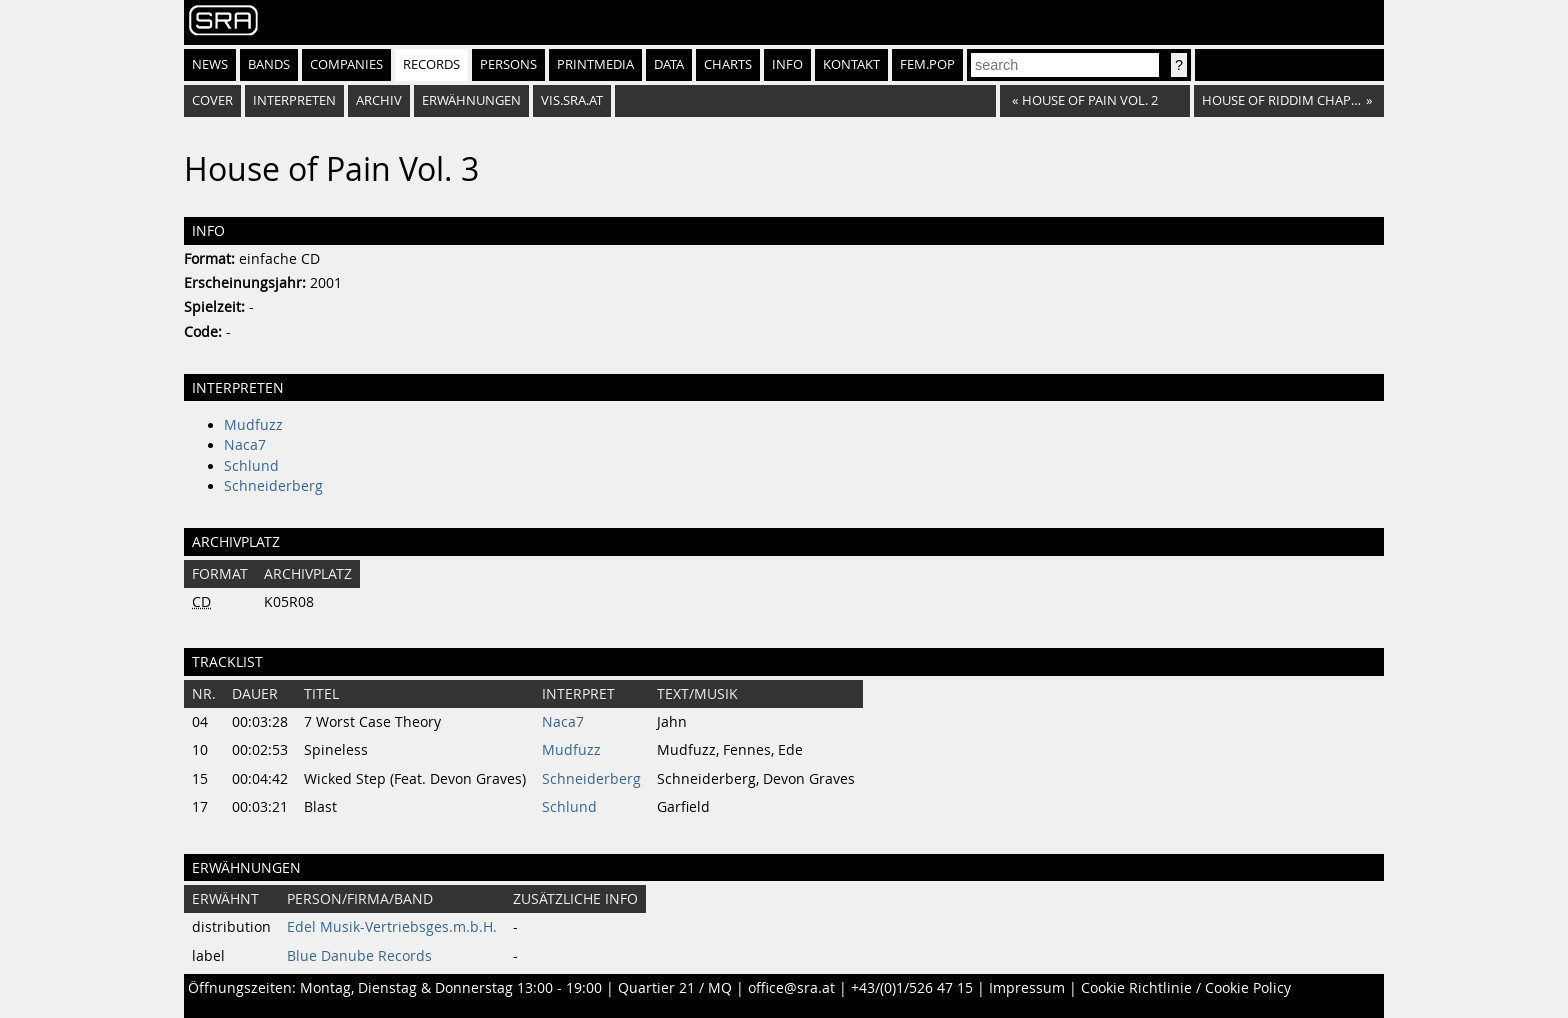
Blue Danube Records (359, 956)
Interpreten (294, 100)
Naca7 (245, 445)
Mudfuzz (253, 425)
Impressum (1027, 988)
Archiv (379, 100)
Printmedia (595, 64)
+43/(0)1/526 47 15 (912, 988)
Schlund (251, 466)
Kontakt (851, 64)
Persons (508, 64)
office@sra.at (791, 988)
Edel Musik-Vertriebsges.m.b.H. (392, 927)
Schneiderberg (273, 486)
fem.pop (927, 64)
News (210, 64)
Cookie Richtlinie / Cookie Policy (1186, 988)
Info (787, 64)
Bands (269, 64)
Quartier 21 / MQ (675, 988)
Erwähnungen (471, 100)
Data (669, 64)
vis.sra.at (572, 100)
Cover (212, 100)
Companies (346, 64)
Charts (728, 64)
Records (431, 64)
